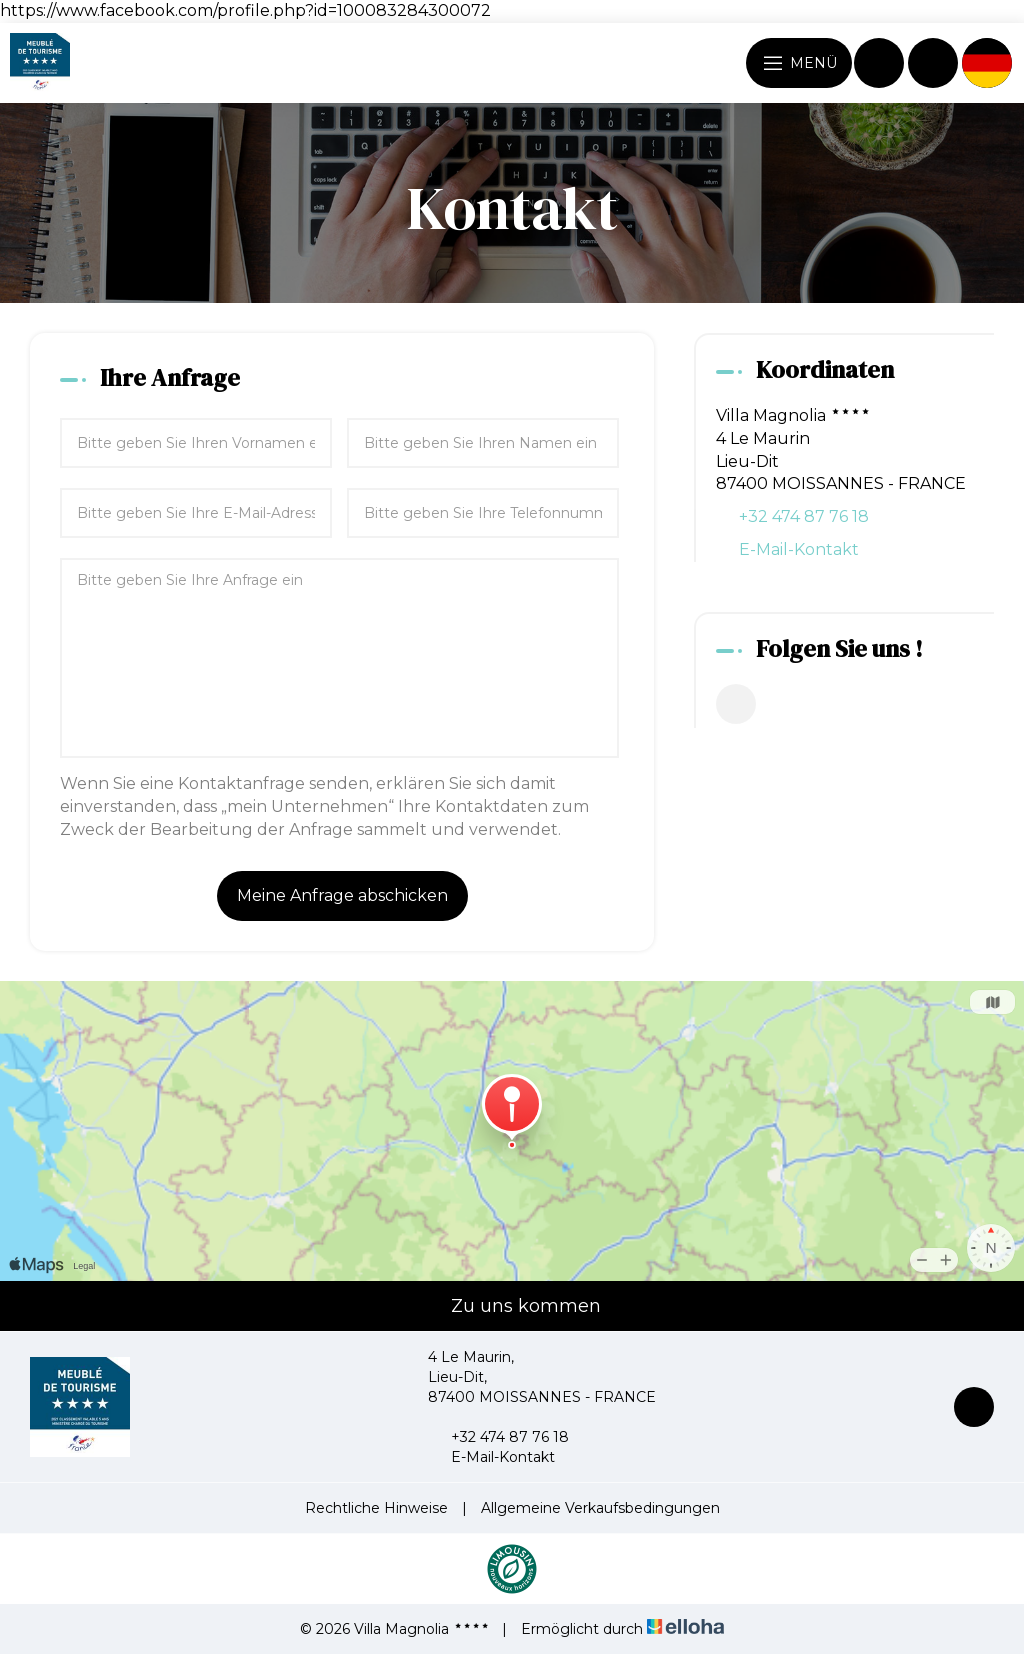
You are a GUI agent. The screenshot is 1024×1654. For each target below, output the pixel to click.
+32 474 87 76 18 (498, 1437)
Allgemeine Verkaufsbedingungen (600, 1508)
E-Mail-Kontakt (799, 549)
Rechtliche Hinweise (376, 1508)
